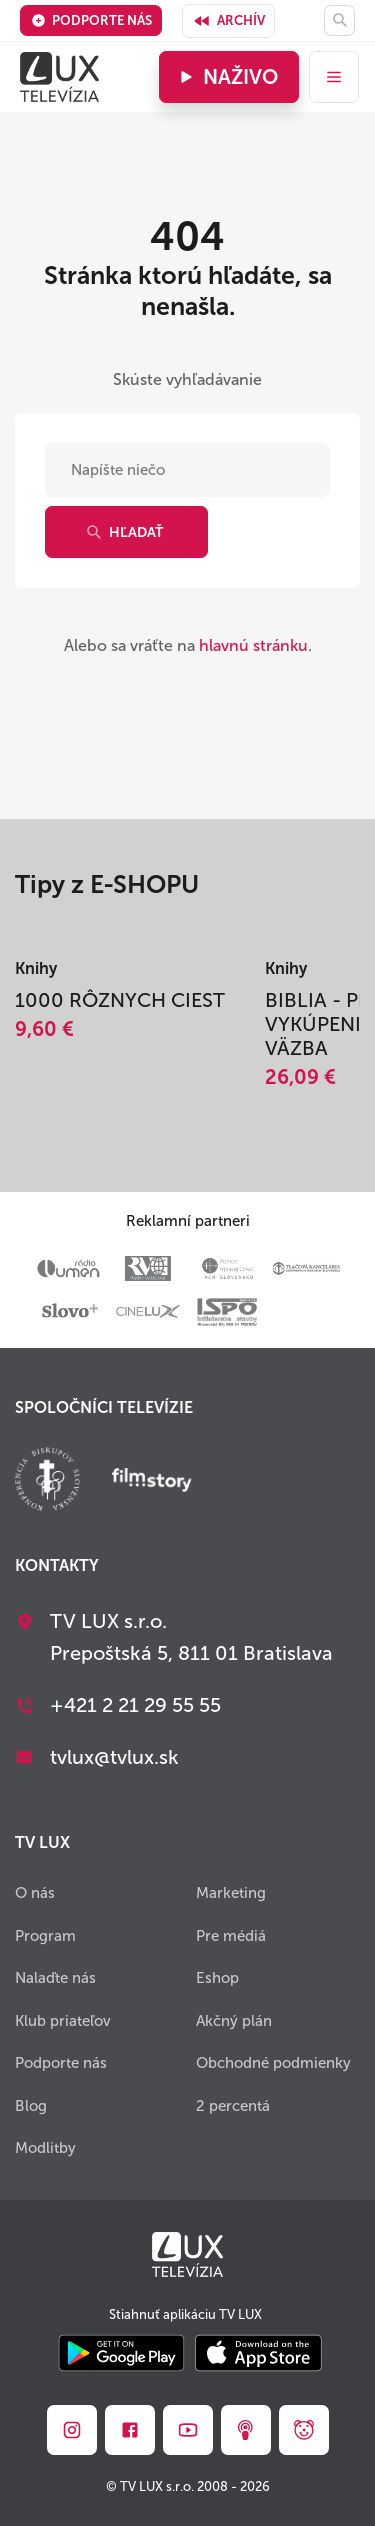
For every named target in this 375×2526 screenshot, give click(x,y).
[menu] (334, 77)
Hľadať (124, 532)
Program (45, 1936)
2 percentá (233, 2106)
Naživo (226, 77)
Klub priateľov (63, 2021)
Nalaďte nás (55, 1978)
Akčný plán (234, 2021)
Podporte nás (91, 20)
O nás (35, 1893)
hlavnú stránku (253, 645)
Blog (31, 2106)
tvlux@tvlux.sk (114, 1757)
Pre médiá (231, 1936)
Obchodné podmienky (273, 2063)
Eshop (217, 1978)
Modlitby (45, 2148)
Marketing (231, 1893)
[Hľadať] (339, 20)
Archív (229, 21)
